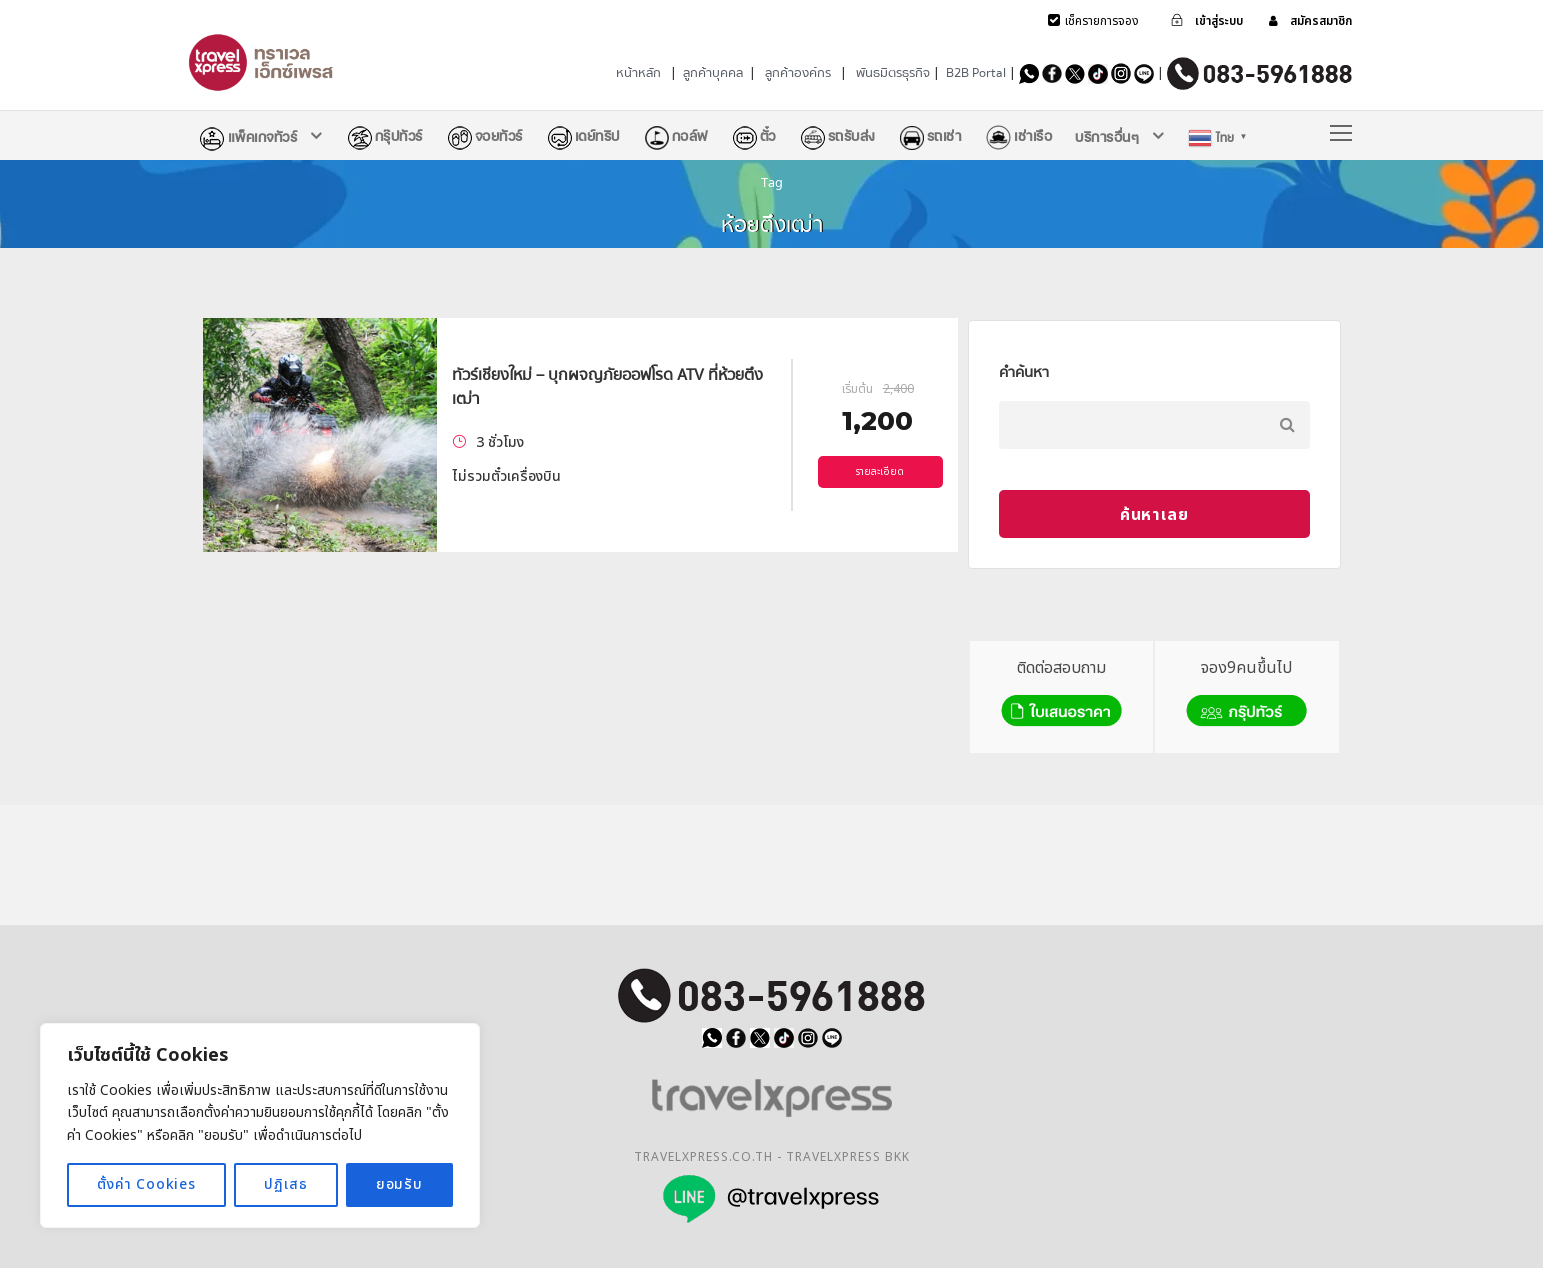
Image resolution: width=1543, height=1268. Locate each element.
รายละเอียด (880, 472)
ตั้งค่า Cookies (146, 1184)
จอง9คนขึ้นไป (1246, 694)
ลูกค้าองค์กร (798, 73)
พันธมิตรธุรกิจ (893, 73)
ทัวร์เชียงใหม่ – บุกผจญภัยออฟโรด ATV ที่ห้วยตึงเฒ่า (607, 387)
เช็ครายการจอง (1102, 21)
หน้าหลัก (638, 73)
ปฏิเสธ (285, 1184)
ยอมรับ (399, 1184)
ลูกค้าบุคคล (713, 73)
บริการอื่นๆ (1107, 137)
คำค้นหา (1024, 372)
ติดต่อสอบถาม (1061, 694)
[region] (260, 1125)
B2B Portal (976, 73)
